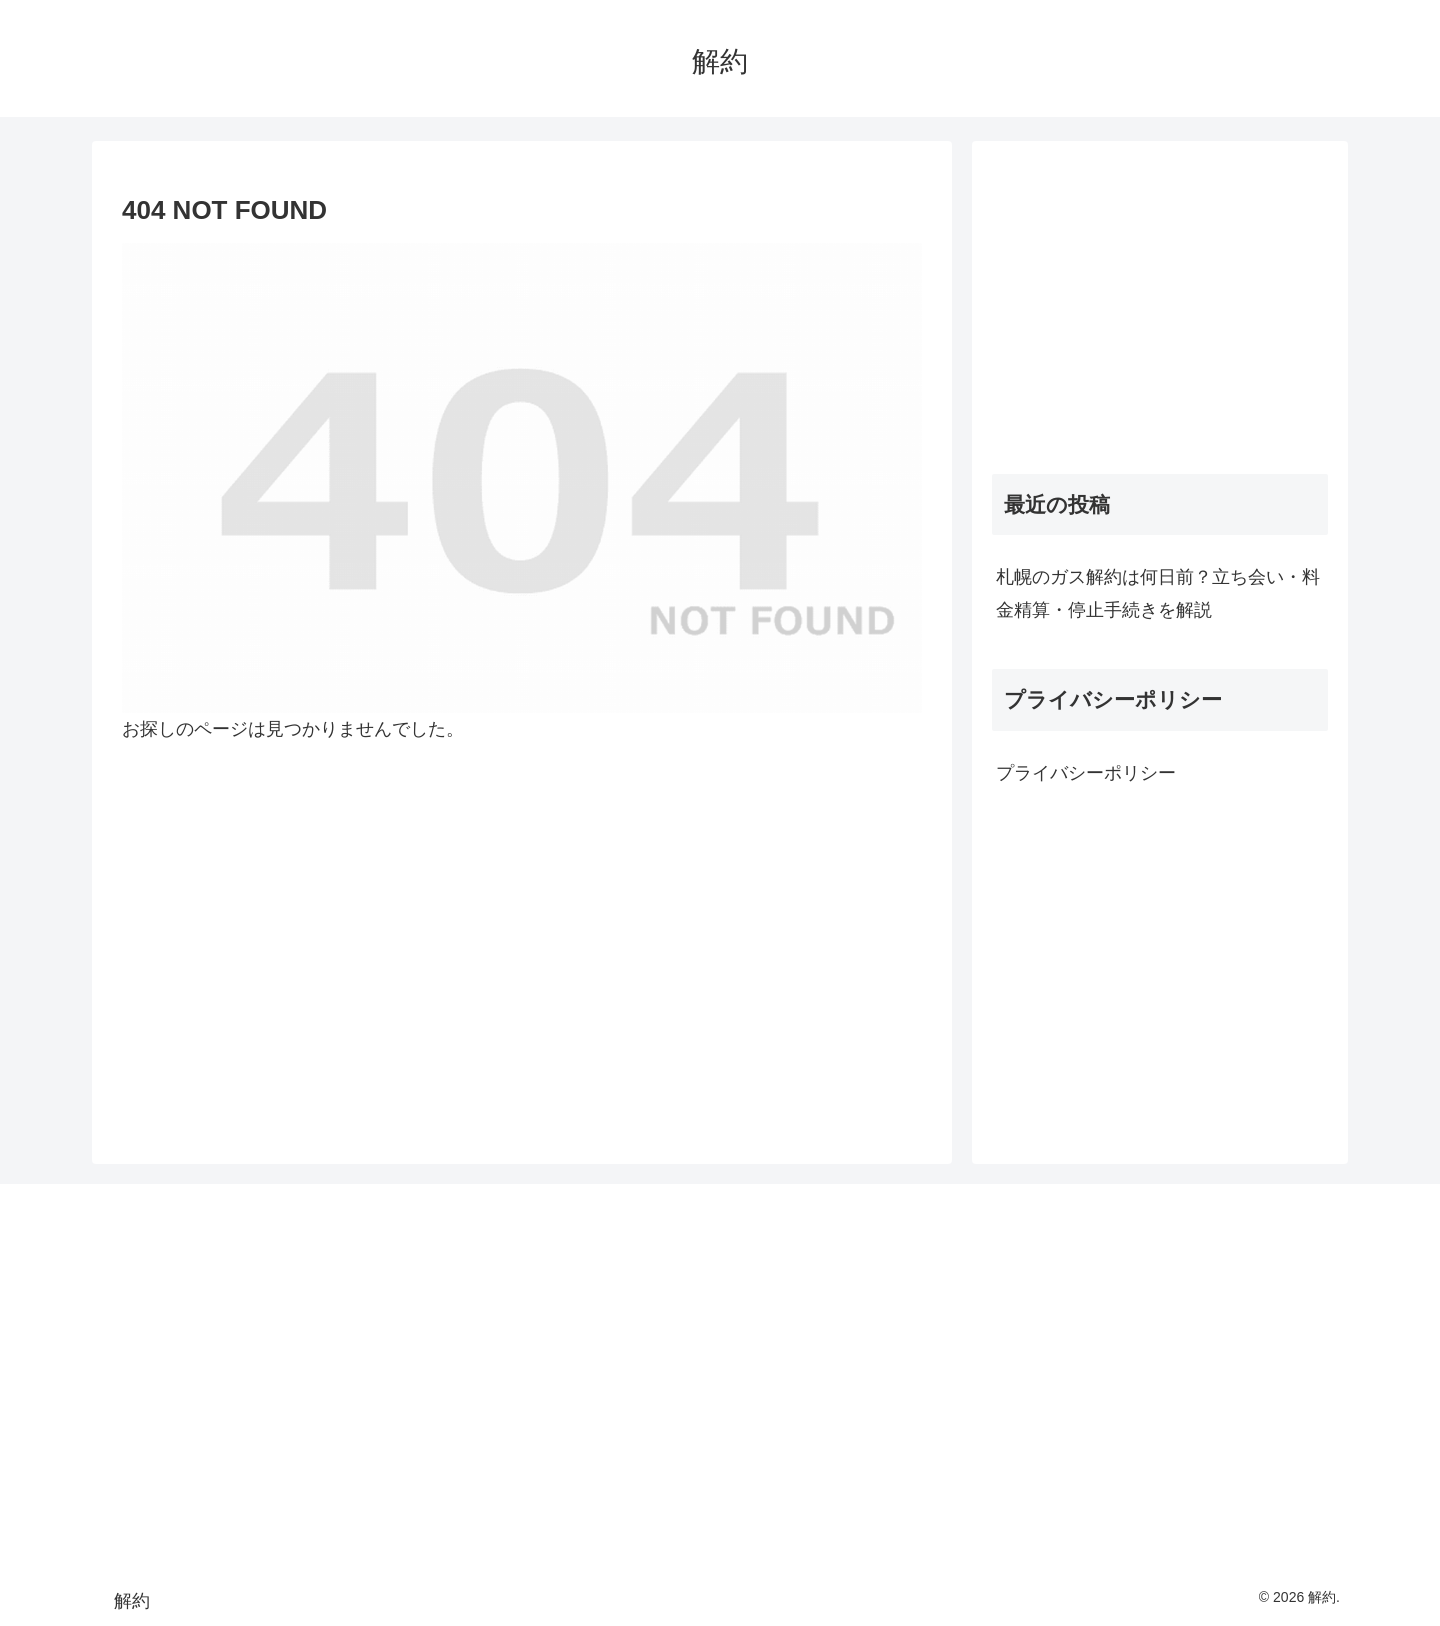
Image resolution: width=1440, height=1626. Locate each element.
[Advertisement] (1160, 301)
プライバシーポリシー (1086, 773)
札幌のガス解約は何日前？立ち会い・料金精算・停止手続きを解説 (1158, 593)
